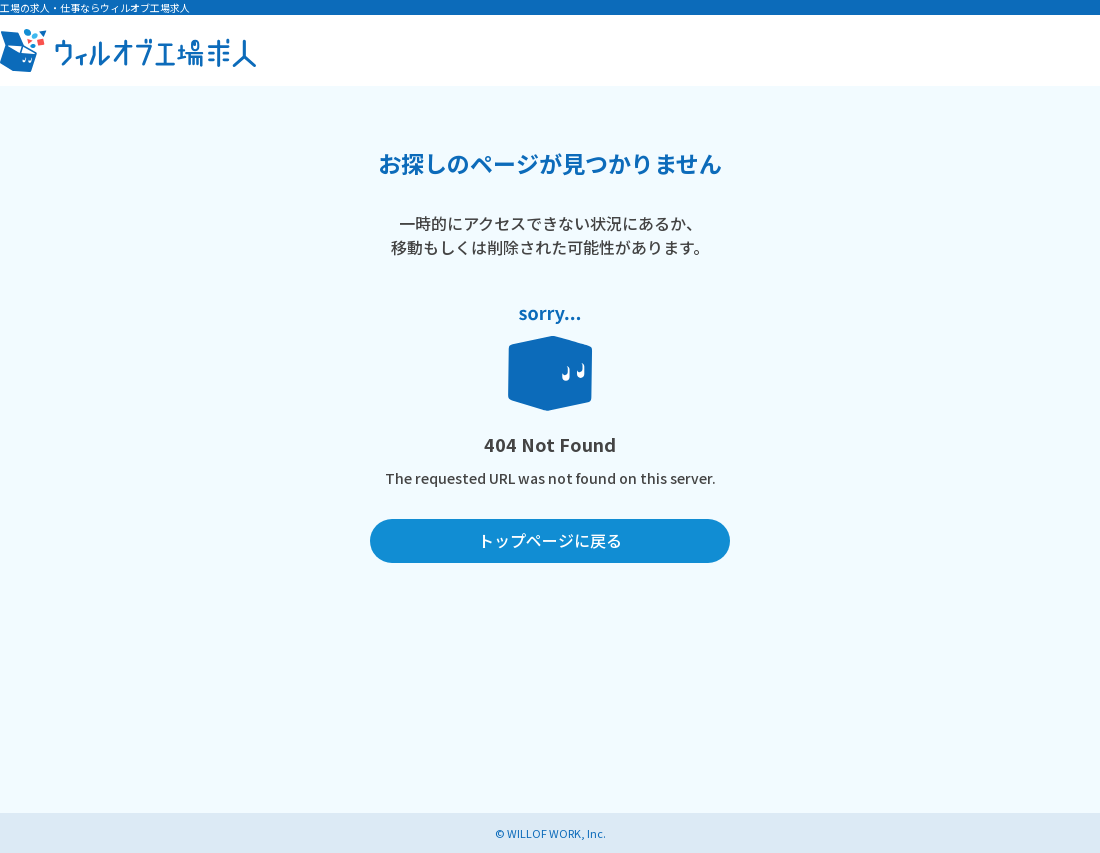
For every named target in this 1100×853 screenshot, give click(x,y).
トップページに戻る (550, 540)
